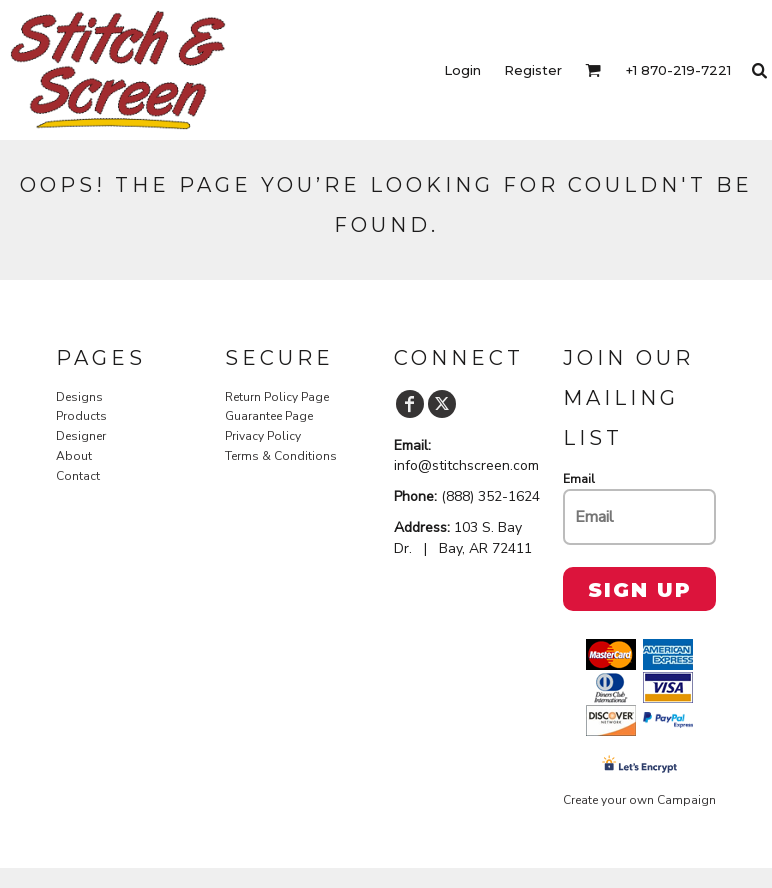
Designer (81, 436)
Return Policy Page (277, 397)
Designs (79, 397)
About (74, 456)
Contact (78, 476)
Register (533, 70)
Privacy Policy (263, 436)
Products (81, 416)
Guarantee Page (269, 416)
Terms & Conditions (281, 456)
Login (462, 70)
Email (579, 479)
